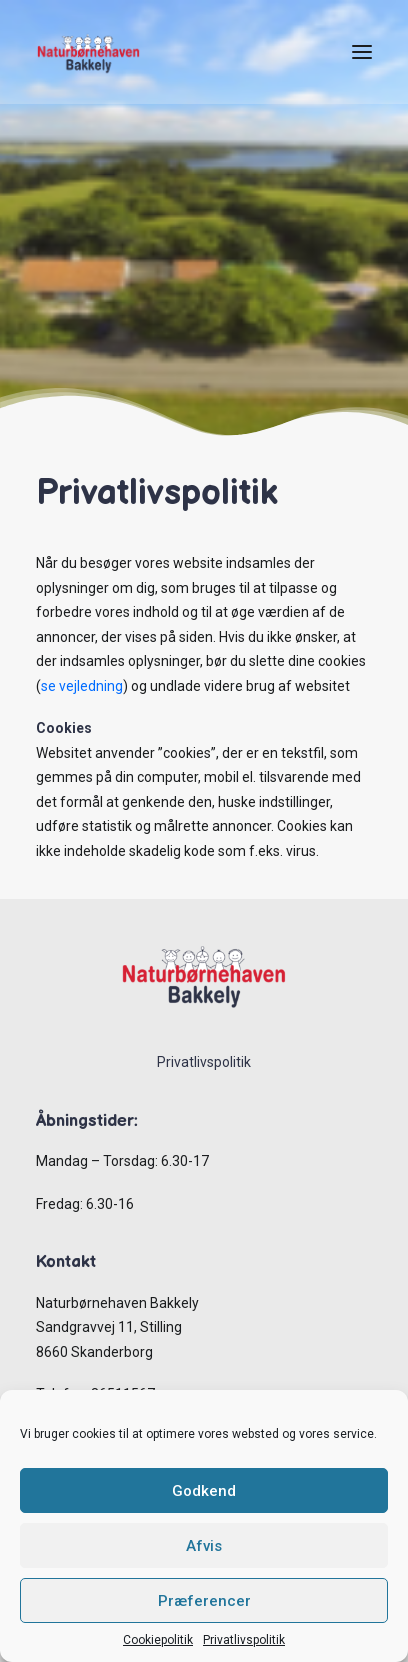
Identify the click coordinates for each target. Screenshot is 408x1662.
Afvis (204, 1546)
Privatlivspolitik (244, 1640)
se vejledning (82, 686)
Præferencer (204, 1601)
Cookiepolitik (158, 1640)
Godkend (204, 1491)
